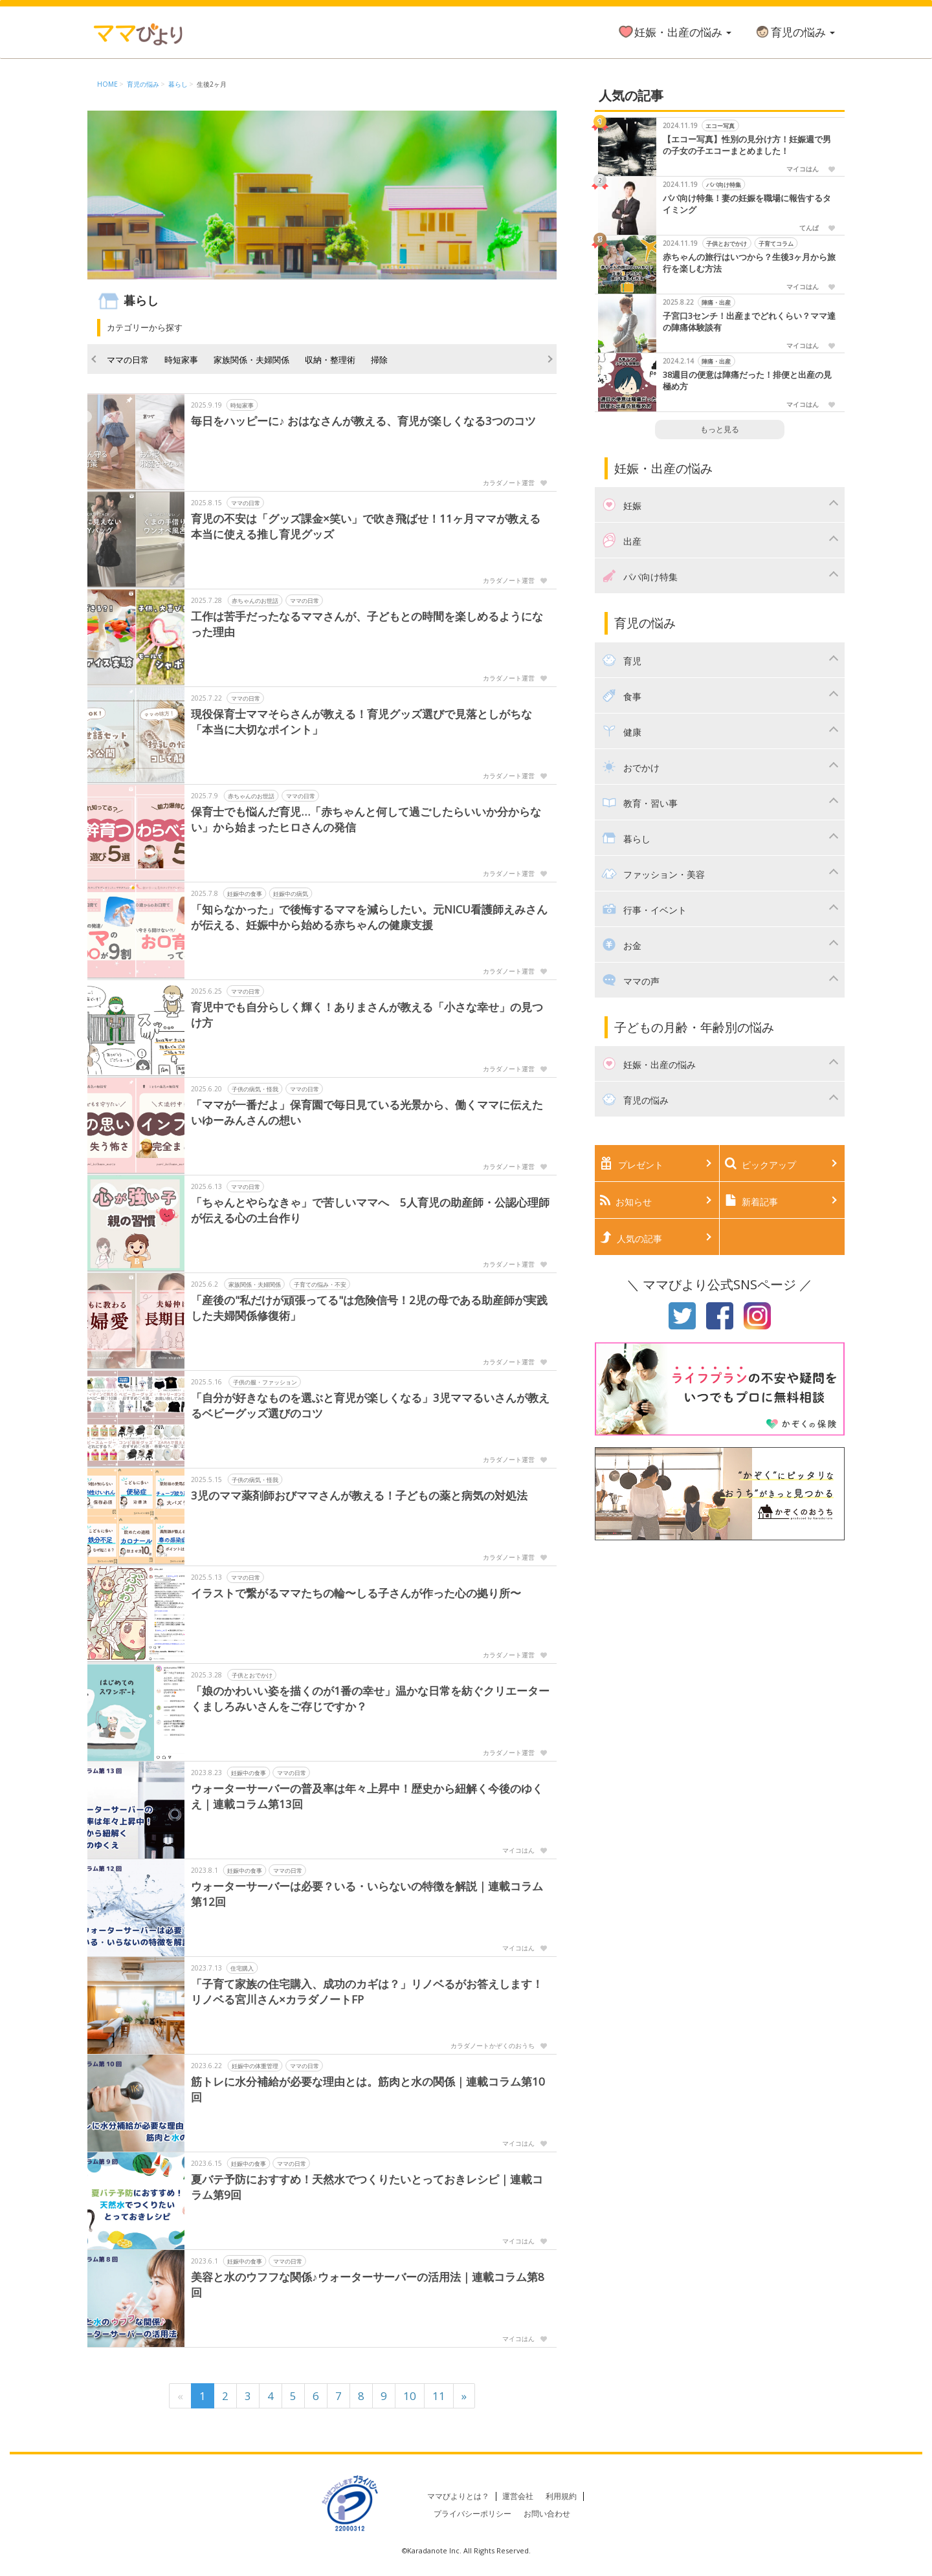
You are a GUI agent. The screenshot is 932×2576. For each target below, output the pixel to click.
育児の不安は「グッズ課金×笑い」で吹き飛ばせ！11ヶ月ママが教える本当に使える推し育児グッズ (365, 526)
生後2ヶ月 (212, 84)
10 (409, 2395)
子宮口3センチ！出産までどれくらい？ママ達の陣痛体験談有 (749, 322)
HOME (107, 84)
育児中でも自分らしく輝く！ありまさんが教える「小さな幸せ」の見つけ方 (367, 1014)
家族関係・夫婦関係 (251, 360)
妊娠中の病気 (290, 894)
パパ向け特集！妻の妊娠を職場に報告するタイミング (747, 204)
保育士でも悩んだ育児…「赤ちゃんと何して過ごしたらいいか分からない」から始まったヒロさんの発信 (366, 819)
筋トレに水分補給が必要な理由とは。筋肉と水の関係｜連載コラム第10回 (368, 2089)
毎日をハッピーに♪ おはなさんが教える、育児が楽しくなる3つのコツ (363, 420)
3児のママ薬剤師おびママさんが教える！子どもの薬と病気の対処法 (359, 1495)
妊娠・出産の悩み (674, 31)
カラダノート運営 (509, 482)
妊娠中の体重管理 (255, 2066)
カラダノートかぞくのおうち (492, 2045)
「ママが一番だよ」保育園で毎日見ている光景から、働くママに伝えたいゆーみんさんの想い (367, 1112)
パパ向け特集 (723, 184)
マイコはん (518, 1850)
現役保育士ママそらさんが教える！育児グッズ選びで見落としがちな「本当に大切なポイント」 (361, 721)
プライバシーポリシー (472, 2513)
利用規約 (561, 2496)
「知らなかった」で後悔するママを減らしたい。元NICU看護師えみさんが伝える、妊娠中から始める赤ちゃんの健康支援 (369, 917)
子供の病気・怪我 (255, 1089)
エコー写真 (720, 126)
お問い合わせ (547, 2513)
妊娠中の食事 (244, 894)
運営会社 (517, 2496)
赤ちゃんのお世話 (255, 600)
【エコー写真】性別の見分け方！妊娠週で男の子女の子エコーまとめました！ (747, 145)
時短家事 (181, 360)
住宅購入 (242, 1968)
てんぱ (809, 227)
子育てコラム (776, 243)
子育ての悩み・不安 (320, 1284)
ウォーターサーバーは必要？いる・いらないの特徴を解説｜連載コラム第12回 (367, 1894)
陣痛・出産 (716, 302)
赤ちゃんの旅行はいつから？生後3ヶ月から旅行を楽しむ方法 (749, 263)
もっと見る (719, 429)
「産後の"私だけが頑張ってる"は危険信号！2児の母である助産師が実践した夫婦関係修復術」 (369, 1308)
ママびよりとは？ (458, 2496)
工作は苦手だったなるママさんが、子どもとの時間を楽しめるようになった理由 (367, 624)
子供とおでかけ (252, 1675)
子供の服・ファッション (265, 1382)
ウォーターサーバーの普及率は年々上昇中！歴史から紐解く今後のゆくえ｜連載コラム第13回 (367, 1796)
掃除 (379, 360)
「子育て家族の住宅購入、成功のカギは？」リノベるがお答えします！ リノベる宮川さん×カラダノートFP (367, 1991)
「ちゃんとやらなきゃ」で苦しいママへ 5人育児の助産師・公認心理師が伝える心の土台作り (370, 1210)
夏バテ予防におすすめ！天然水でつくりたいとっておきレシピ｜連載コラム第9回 (367, 2187)
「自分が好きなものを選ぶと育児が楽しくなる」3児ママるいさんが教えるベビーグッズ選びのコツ (370, 1405)
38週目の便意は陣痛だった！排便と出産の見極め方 (747, 380)
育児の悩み (794, 31)
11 (438, 2395)
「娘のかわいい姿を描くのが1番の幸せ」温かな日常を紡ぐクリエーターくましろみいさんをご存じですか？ (370, 1698)
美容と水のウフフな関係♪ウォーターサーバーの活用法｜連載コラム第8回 (367, 2284)
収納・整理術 (330, 360)
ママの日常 (128, 360)
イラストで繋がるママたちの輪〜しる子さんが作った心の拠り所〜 (356, 1593)
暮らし (178, 84)
